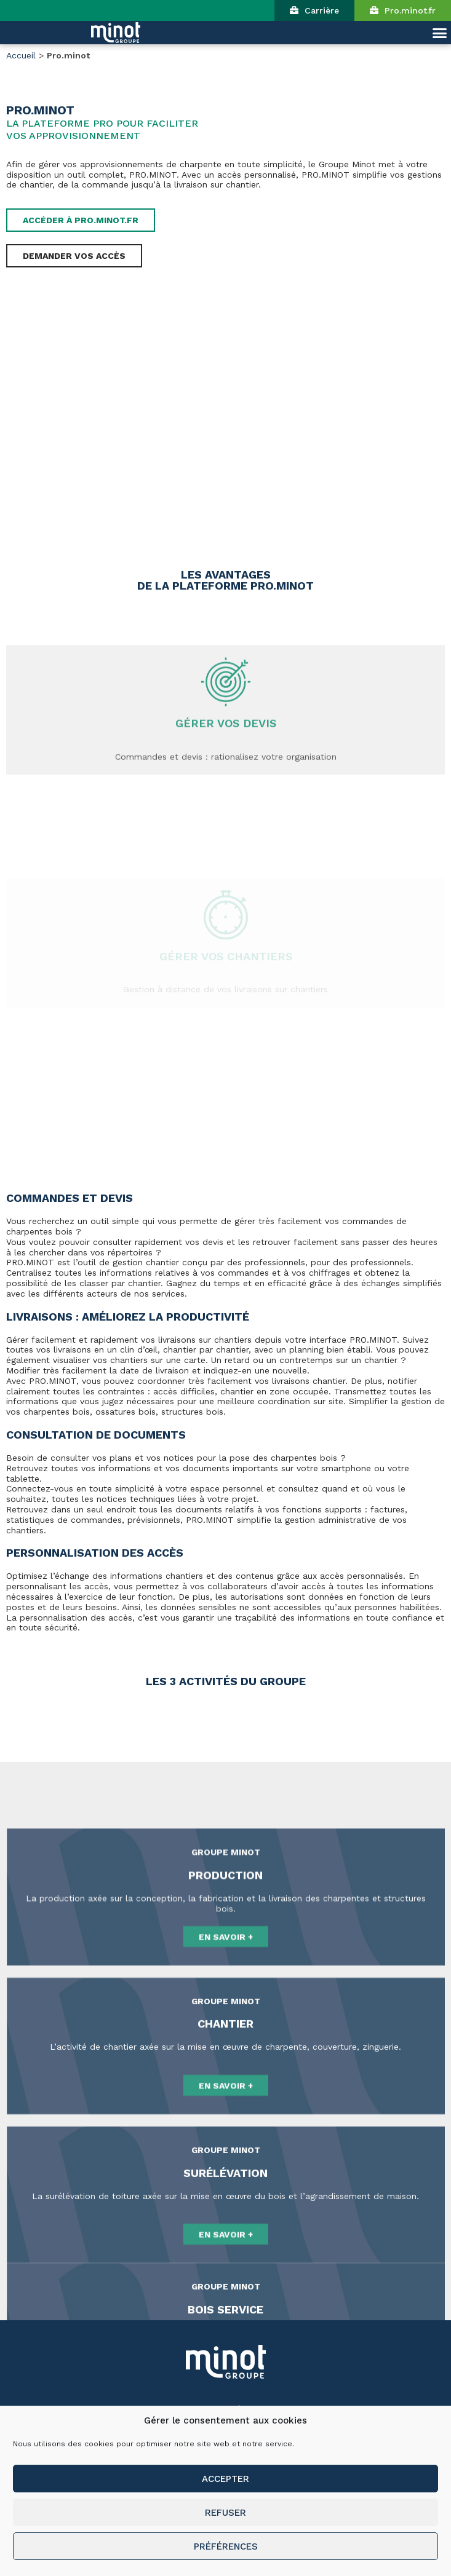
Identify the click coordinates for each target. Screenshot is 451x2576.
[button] (314, 10)
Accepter (225, 2478)
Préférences (226, 2546)
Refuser (225, 2512)
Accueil (21, 55)
